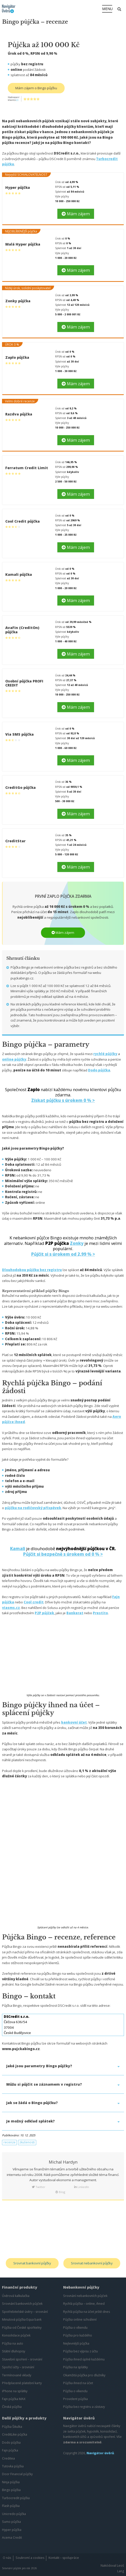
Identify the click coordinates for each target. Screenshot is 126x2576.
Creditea (8, 2458)
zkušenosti (27, 2142)
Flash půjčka (11, 2506)
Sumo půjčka (11, 2522)
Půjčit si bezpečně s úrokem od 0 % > (63, 1554)
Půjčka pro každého (77, 2335)
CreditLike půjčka (14, 2434)
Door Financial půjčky (17, 2474)
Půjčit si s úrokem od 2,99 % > (63, 1254)
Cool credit (34, 1602)
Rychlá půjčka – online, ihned (84, 2303)
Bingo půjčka (11, 2490)
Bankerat (74, 1613)
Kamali (17, 1548)
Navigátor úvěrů (100, 2453)
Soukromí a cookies (30, 2558)
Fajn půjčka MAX (13, 2399)
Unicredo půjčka (14, 2514)
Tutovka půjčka (13, 2466)
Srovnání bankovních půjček (22, 2303)
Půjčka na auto (12, 2343)
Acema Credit (12, 2537)
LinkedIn (81, 2187)
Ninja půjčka (11, 2482)
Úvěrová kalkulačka (15, 2296)
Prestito (100, 1613)
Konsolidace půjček (16, 2335)
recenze (10, 2142)
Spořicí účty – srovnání (18, 2367)
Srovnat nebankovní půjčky (92, 2263)
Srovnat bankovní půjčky (32, 2263)
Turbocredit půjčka (16, 2498)
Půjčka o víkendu (75, 2327)
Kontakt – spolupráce (64, 2558)
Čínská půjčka (12, 2407)
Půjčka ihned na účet (78, 2383)
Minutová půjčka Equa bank (21, 2319)
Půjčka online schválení (80, 2319)
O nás (7, 2558)
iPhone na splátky (14, 2391)
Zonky (76, 1243)
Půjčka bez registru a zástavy (84, 2407)
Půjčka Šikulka (12, 2426)
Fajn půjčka (10, 2450)
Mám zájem (76, 214)
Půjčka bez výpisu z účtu (80, 2351)
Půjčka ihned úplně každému (84, 2359)
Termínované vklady (16, 2375)
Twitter (38, 2187)
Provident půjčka (75, 2399)
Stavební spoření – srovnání (22, 2359)
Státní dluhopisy (13, 2351)
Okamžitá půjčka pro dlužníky (84, 2375)
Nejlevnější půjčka (76, 2343)
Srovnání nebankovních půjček (85, 2296)
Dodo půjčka (11, 2442)
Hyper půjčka (11, 2530)
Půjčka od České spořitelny (21, 2327)
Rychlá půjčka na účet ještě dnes (86, 2312)
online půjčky (14, 1059)
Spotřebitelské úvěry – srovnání (25, 2312)
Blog (60, 2192)
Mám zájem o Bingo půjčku (36, 88)
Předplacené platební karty (22, 2383)
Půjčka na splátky (75, 2367)
